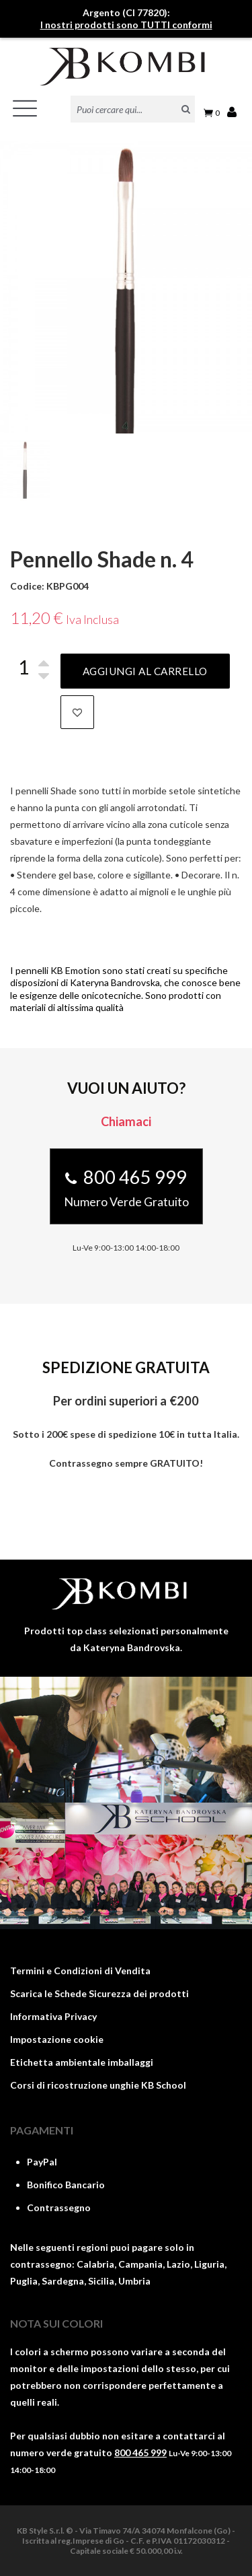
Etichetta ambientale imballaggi (81, 2062)
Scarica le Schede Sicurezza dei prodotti (99, 1993)
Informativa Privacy (53, 2016)
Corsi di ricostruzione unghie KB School (98, 2085)
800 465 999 (140, 2452)
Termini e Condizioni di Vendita (80, 1970)
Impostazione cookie (56, 2039)
